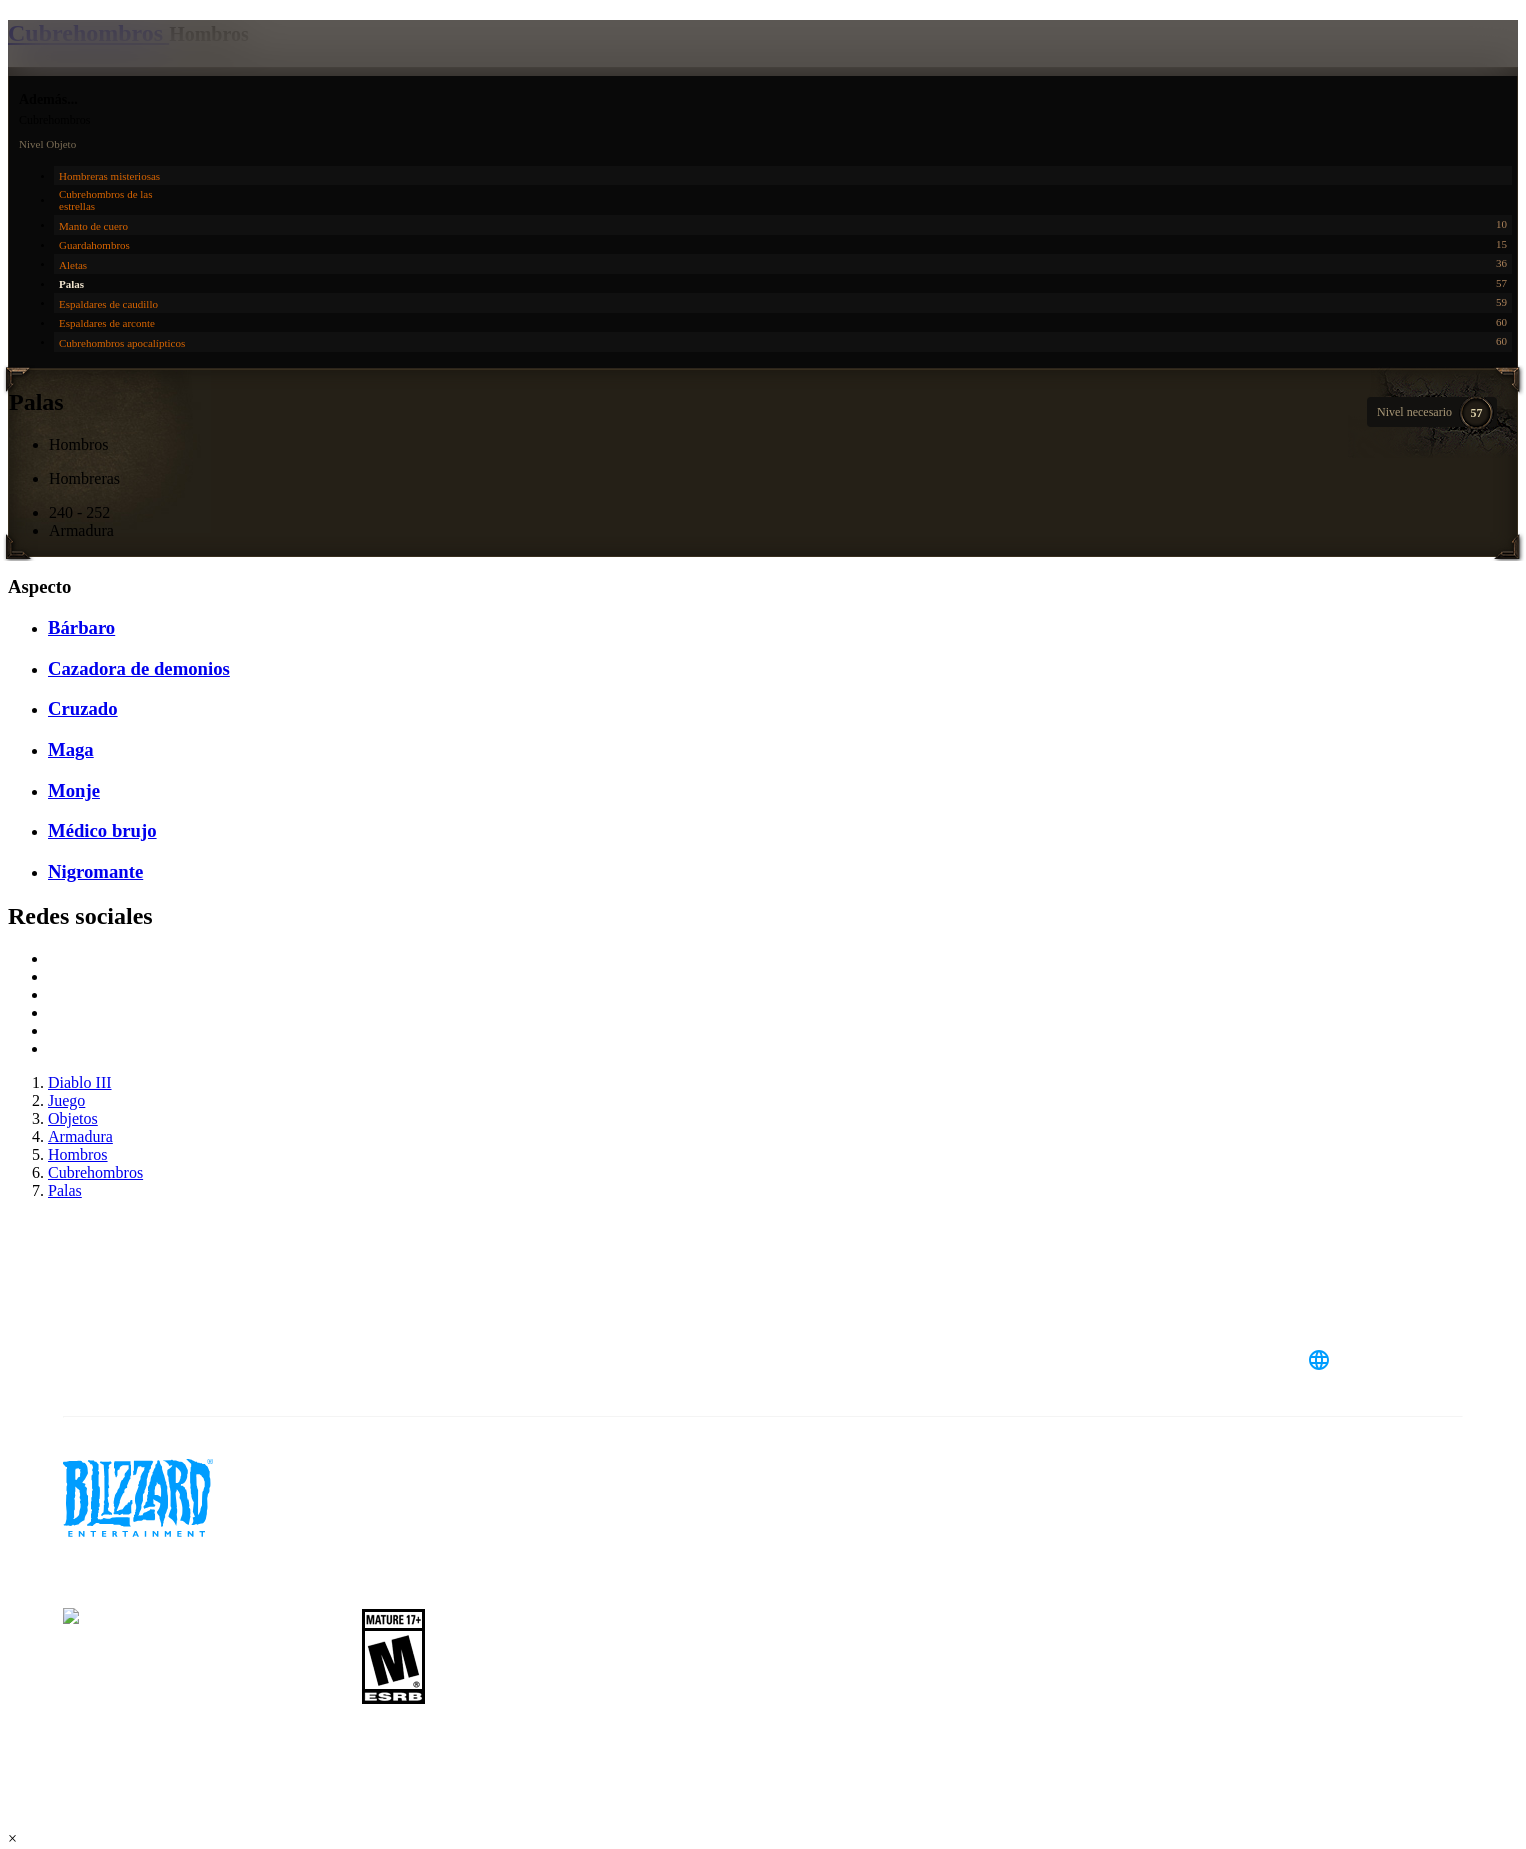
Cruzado (83, 708)
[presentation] (98, 72)
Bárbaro (81, 627)
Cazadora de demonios (139, 668)
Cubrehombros (88, 33)
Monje (74, 790)
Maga (71, 749)
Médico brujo (102, 830)
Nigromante (95, 871)
